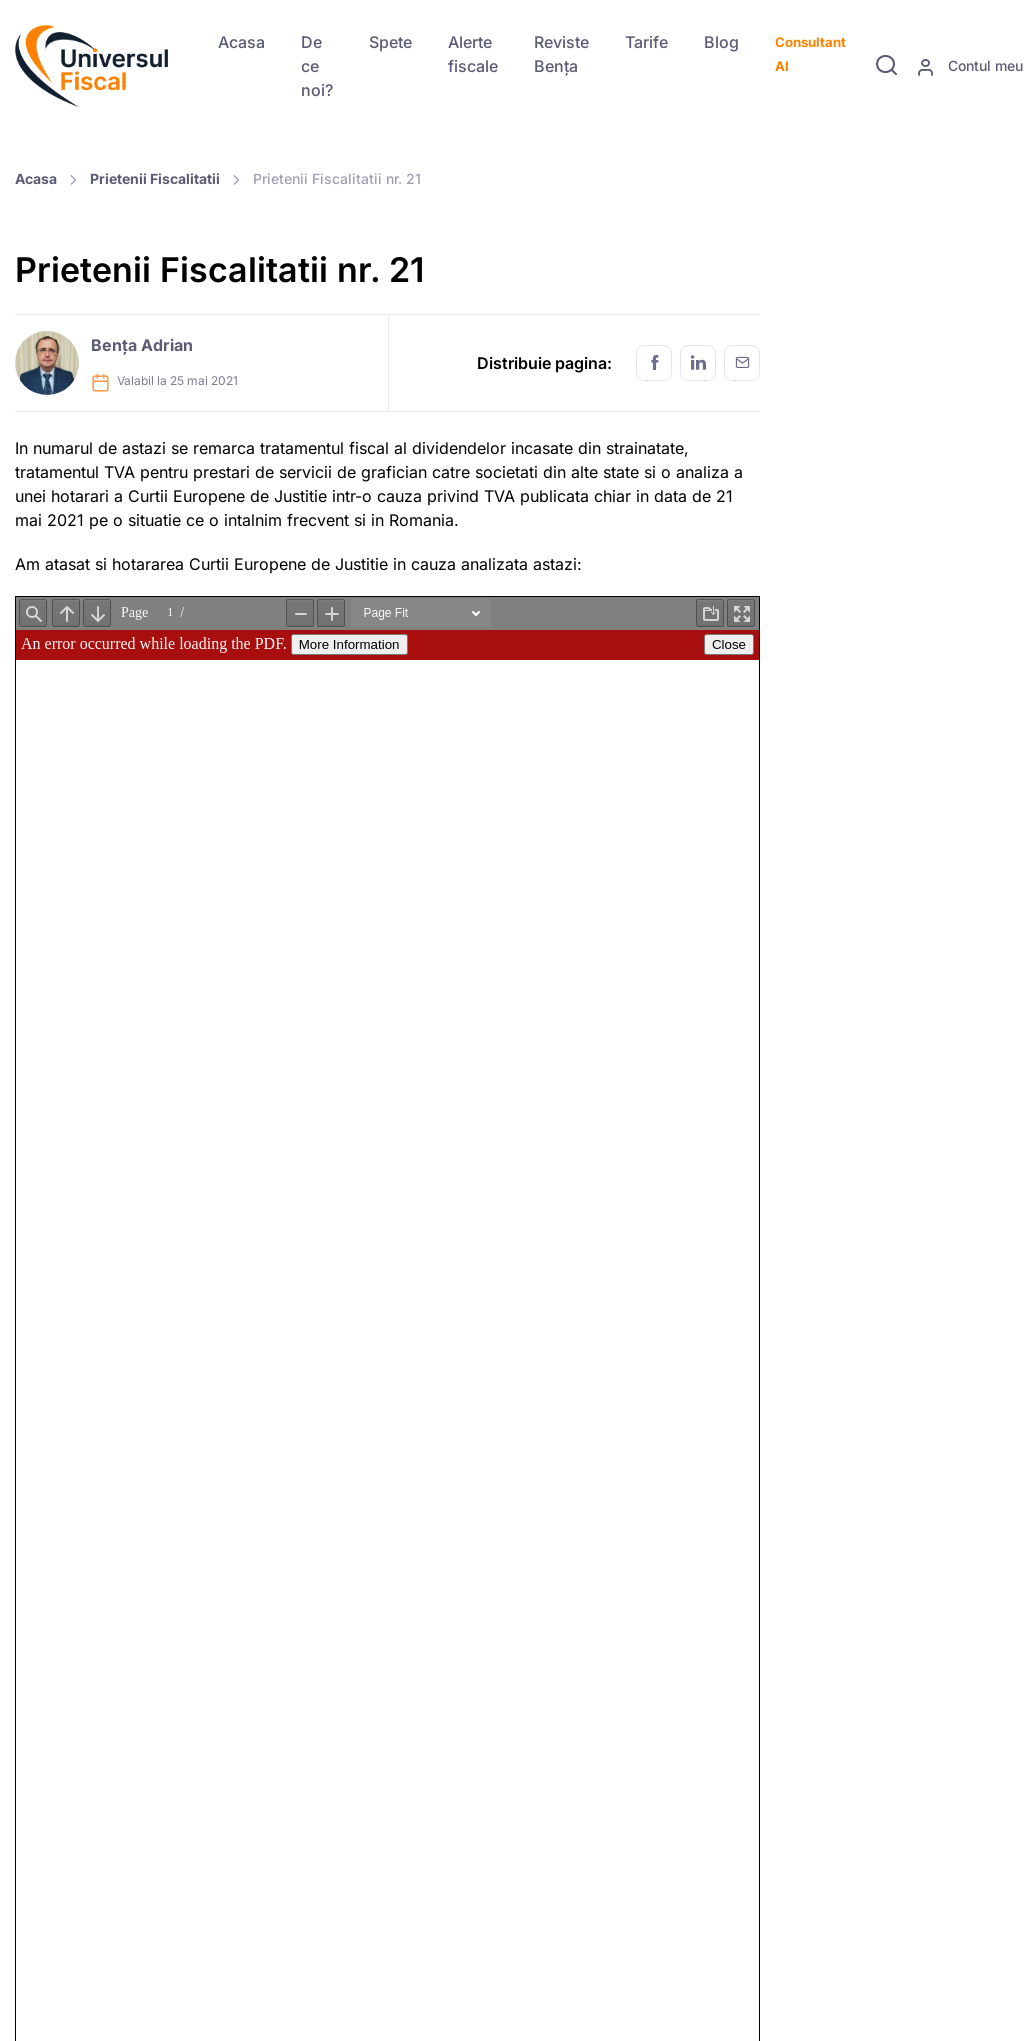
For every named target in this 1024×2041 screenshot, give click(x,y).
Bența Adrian (142, 345)
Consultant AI (810, 54)
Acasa (241, 42)
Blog (721, 42)
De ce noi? (317, 66)
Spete (390, 42)
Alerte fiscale (473, 54)
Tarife (646, 42)
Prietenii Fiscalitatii (155, 178)
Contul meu (969, 67)
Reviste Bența (561, 54)
